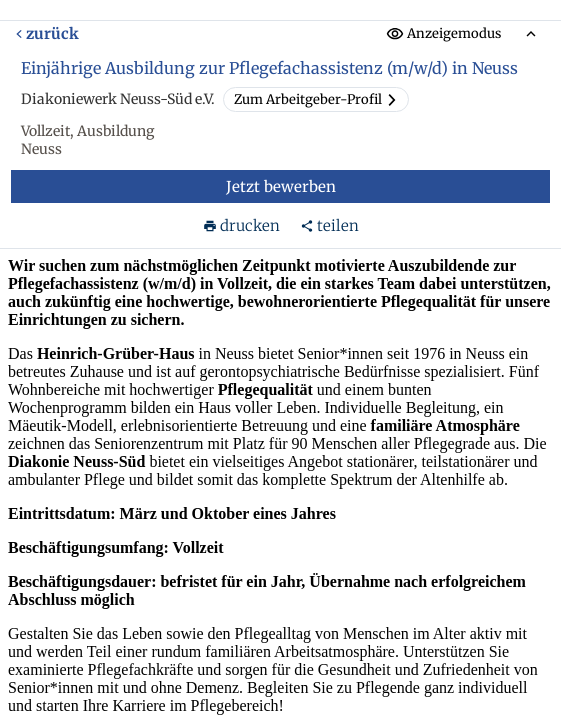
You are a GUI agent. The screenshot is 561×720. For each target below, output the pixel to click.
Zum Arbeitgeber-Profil (316, 99)
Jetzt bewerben (281, 186)
